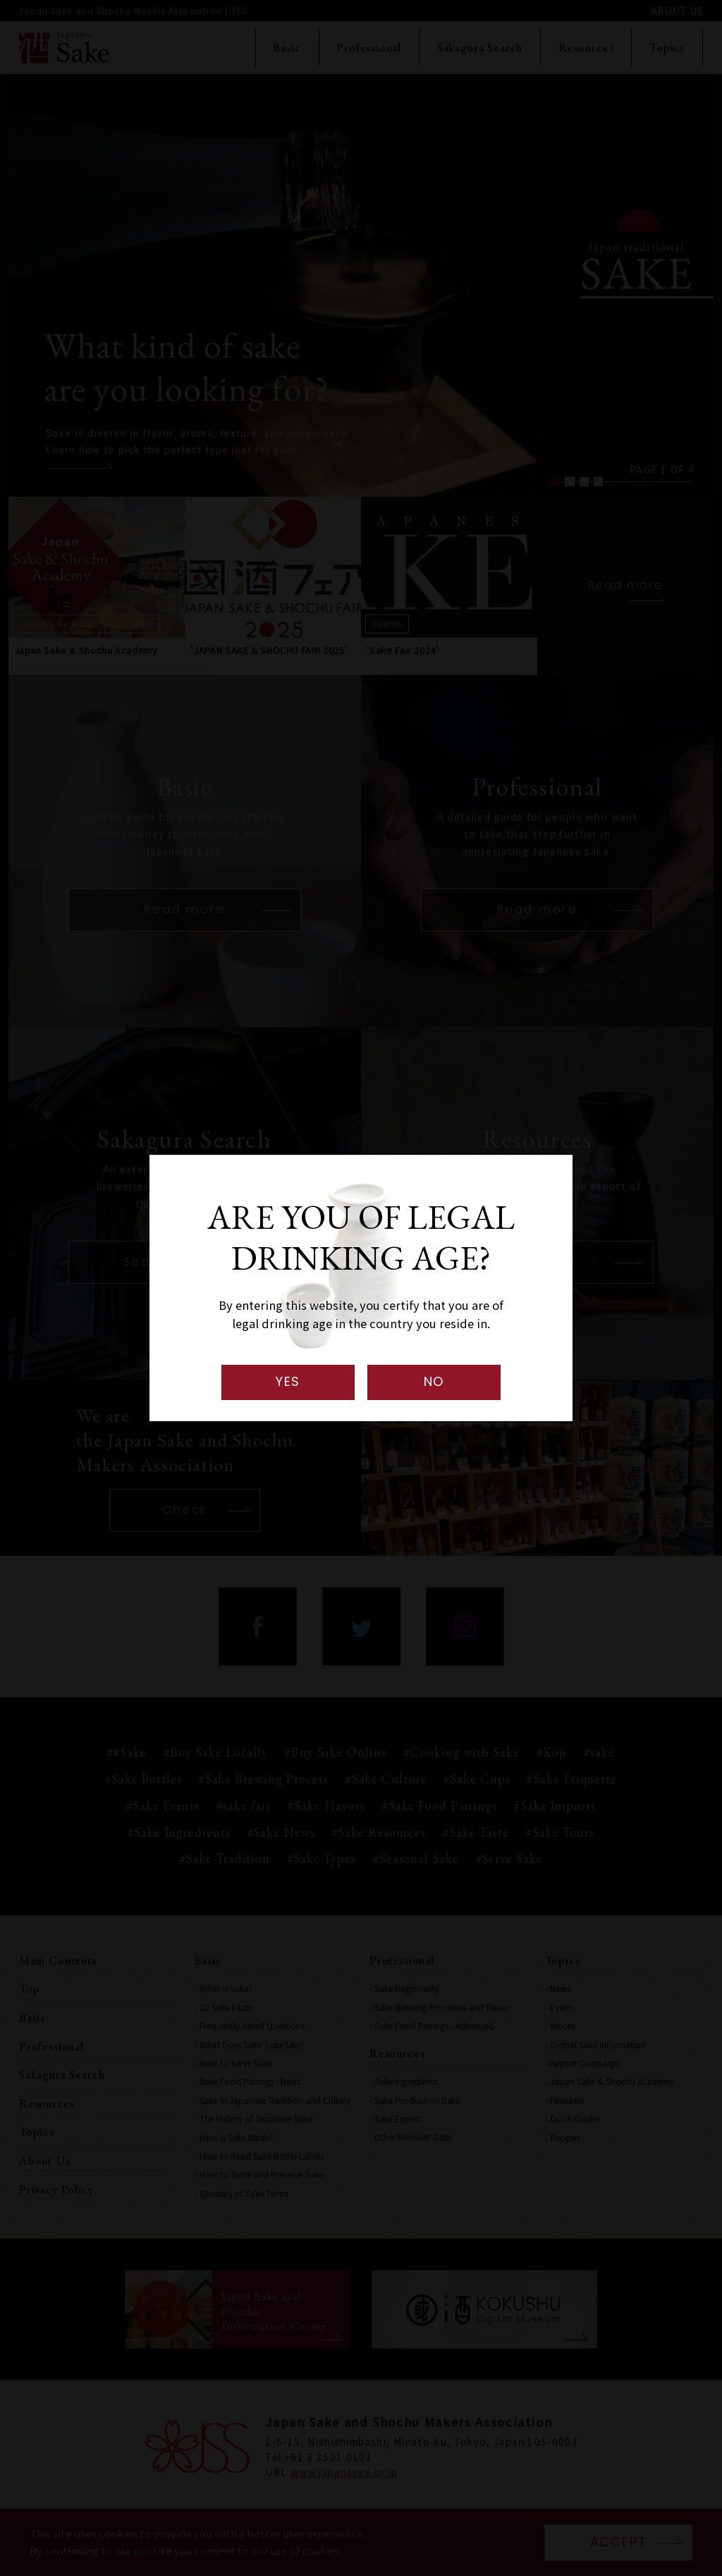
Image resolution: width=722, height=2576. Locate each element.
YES (288, 1381)
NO (434, 1381)
